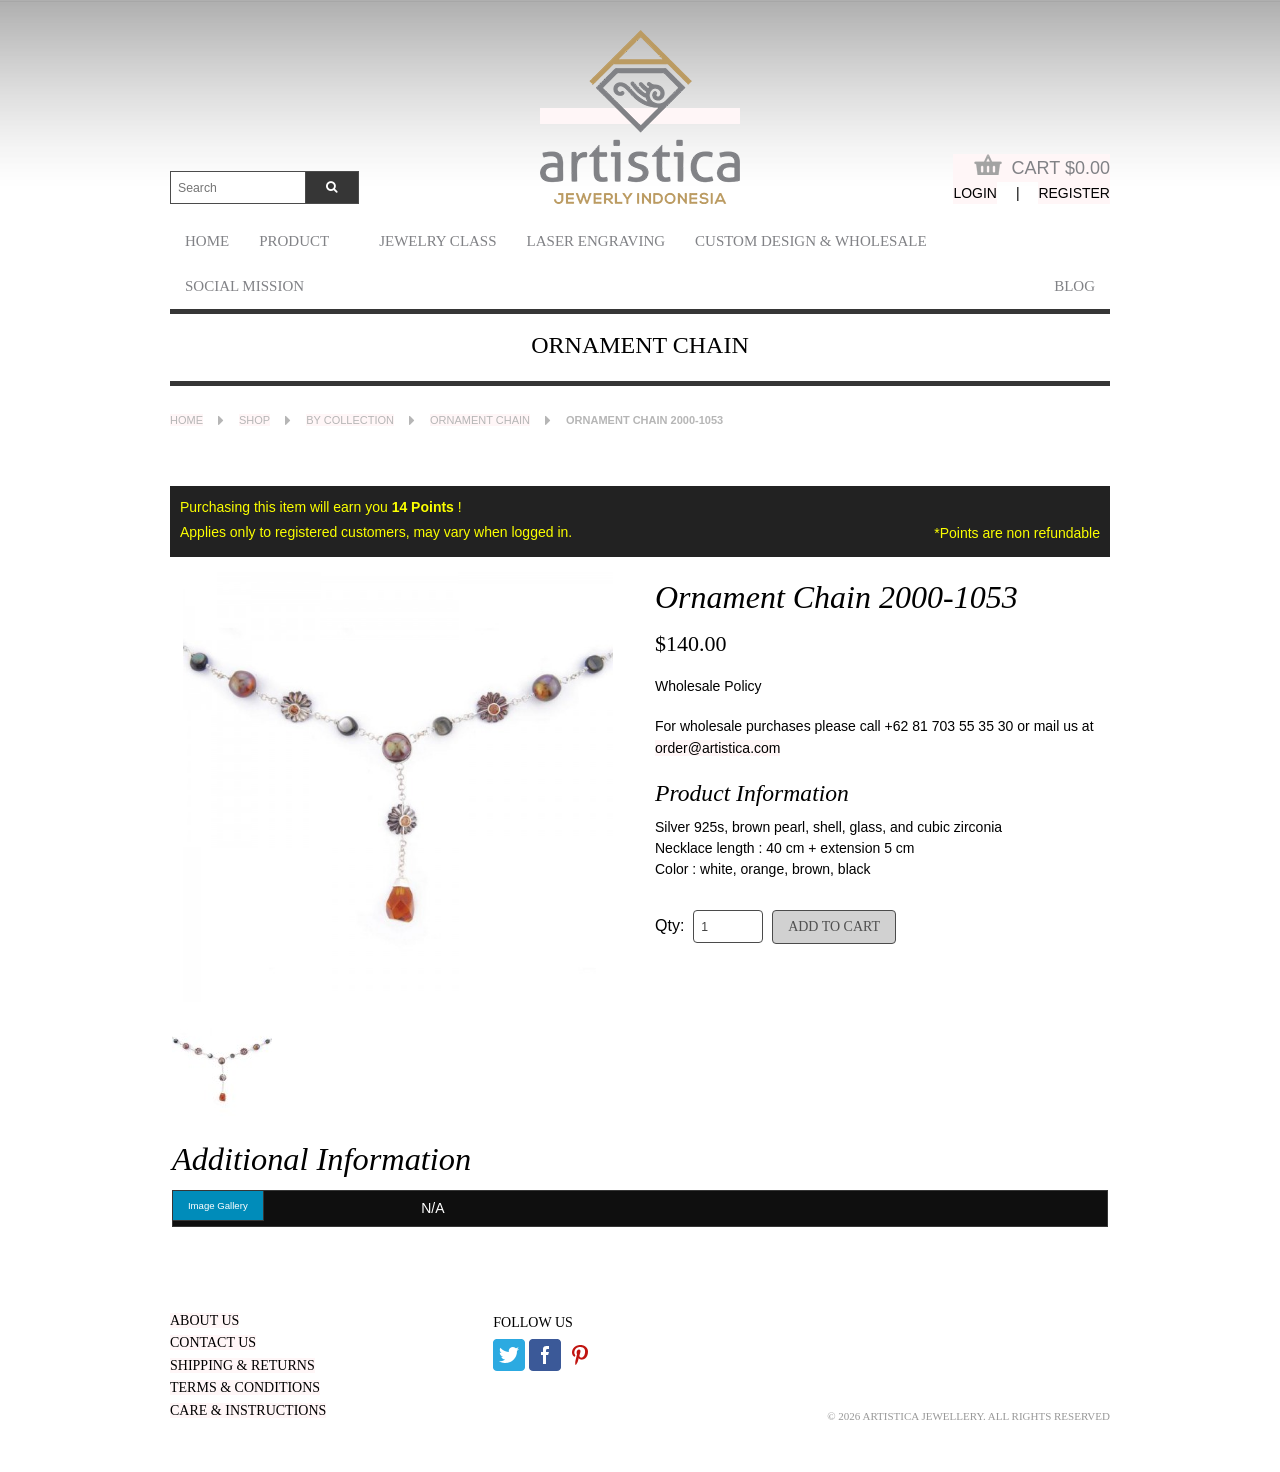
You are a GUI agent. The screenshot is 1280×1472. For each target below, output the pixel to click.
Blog (1074, 286)
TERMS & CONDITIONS (245, 1387)
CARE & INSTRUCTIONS (248, 1410)
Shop (254, 420)
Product (294, 241)
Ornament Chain (480, 420)
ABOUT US (204, 1320)
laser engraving (596, 241)
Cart (1042, 166)
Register (1074, 193)
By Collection (350, 420)
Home (207, 241)
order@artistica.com (717, 748)
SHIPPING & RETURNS (242, 1365)
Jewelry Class (437, 241)
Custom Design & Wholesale (811, 241)
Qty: (669, 925)
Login (975, 193)
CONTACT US (213, 1342)
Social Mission (244, 286)
